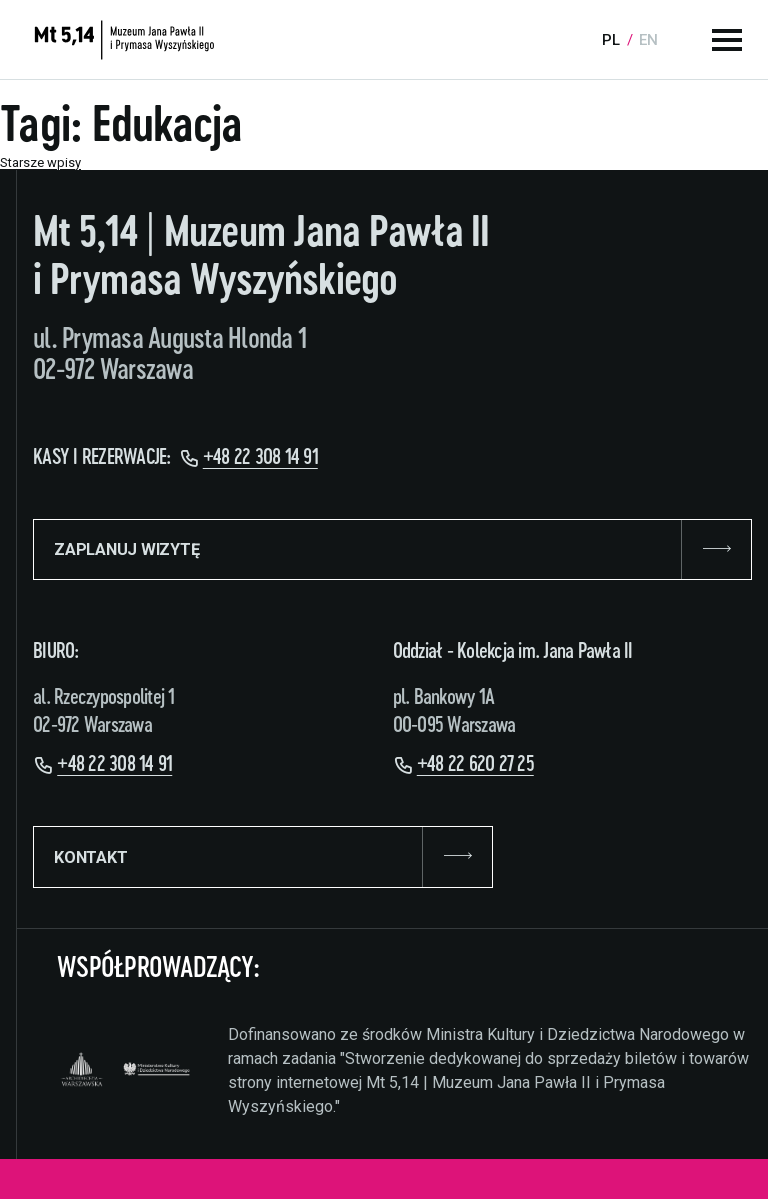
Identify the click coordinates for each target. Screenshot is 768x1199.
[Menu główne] (727, 40)
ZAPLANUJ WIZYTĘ (392, 550)
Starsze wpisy (40, 162)
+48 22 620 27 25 (475, 764)
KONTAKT (263, 857)
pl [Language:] (611, 40)
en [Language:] (648, 40)
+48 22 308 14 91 (260, 457)
